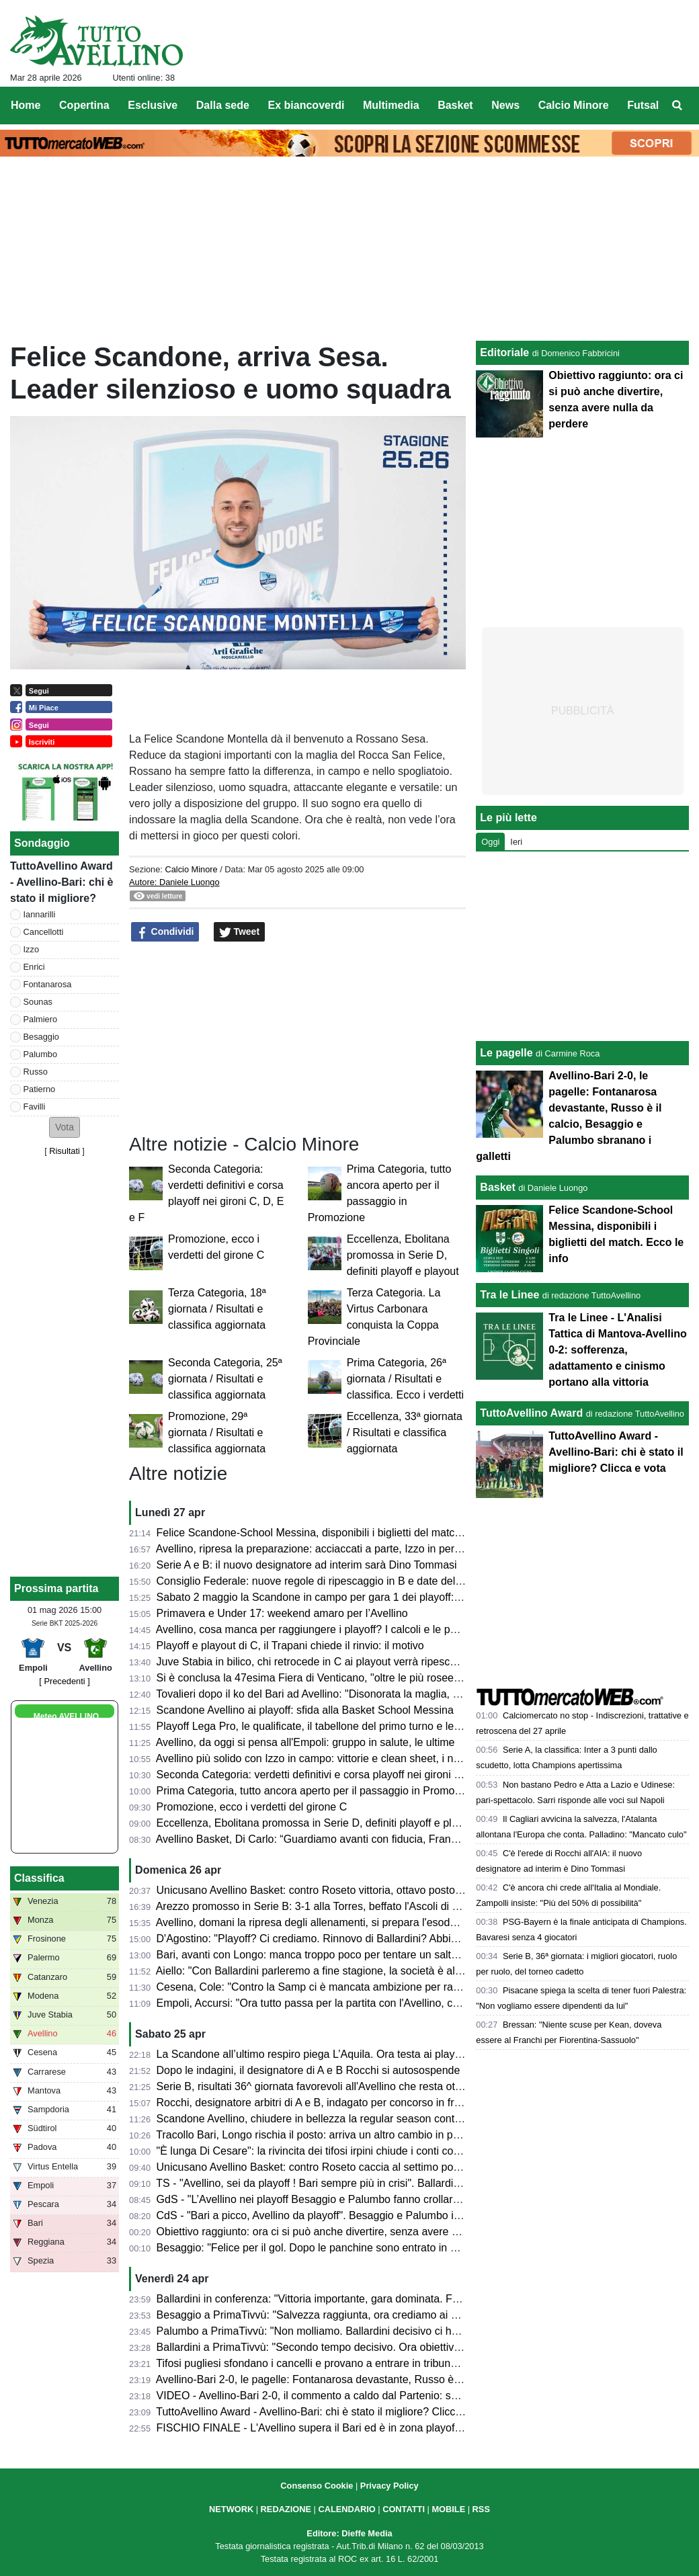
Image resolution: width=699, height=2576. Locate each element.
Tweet (239, 932)
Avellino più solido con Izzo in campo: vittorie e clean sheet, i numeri (318, 1758)
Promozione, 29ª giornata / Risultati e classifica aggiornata (216, 1432)
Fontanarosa (48, 984)
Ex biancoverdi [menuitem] (306, 105)
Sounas (38, 1002)
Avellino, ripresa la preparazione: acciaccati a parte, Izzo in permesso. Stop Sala (347, 1548)
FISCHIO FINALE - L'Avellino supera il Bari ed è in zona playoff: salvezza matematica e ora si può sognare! (412, 2428)
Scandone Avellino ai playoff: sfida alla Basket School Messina (305, 1710)
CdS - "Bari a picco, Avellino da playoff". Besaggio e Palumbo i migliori (324, 2215)
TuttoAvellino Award (531, 1413)
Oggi (490, 842)
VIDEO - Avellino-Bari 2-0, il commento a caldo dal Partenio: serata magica (335, 2395)
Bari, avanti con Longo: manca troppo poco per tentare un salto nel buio (327, 1954)
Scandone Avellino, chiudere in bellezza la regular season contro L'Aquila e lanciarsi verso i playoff (391, 2118)
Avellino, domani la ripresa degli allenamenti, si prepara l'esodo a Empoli (328, 1922)
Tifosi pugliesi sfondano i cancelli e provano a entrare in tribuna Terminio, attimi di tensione (371, 2363)
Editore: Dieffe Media (349, 2533)
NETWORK (231, 2509)
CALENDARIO (346, 2509)
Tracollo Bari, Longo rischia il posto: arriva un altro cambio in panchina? (326, 2135)
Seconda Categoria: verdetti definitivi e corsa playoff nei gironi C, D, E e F (332, 1774)
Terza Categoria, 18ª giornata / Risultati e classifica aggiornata (217, 1309)
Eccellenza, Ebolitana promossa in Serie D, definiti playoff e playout (403, 1255)
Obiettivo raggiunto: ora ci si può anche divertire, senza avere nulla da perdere (343, 2231)
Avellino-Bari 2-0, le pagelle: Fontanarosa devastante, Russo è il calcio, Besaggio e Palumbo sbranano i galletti (420, 2379)
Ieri (516, 842)
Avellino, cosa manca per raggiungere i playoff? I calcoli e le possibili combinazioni (352, 1629)
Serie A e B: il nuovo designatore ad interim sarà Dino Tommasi (307, 1565)
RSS (481, 2509)
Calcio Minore (191, 869)
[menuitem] (677, 105)
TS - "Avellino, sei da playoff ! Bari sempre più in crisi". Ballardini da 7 (320, 2183)
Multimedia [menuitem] (391, 105)
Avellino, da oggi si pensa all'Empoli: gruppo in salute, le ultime (305, 1742)
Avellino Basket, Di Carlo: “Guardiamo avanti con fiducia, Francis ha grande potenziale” (363, 1839)
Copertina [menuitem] (84, 105)
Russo (36, 1072)
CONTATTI (403, 2509)
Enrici (34, 967)
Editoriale (504, 352)
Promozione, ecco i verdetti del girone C (252, 1807)
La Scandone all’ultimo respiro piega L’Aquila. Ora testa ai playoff (311, 2054)
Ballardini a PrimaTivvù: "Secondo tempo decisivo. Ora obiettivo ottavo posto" (341, 2347)
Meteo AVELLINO (66, 1716)
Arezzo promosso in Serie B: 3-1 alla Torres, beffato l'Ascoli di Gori (314, 1906)
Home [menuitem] (25, 105)
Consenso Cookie (316, 2486)
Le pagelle (506, 1052)
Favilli (35, 1107)
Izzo (31, 949)
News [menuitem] (505, 105)
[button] (64, 1127)
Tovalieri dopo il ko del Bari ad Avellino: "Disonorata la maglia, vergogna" (328, 1694)
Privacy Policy (389, 2486)
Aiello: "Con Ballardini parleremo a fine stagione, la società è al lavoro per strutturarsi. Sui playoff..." (392, 1971)
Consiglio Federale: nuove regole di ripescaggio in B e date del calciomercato (341, 1581)
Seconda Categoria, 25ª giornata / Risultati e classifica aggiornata (225, 1379)
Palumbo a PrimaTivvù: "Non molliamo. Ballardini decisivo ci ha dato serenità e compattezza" (378, 2331)
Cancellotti (44, 932)
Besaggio (41, 1037)
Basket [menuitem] (455, 105)
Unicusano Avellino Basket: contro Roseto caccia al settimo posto (312, 2167)
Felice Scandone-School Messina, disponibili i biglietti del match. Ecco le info (339, 1532)
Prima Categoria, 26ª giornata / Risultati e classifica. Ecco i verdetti (405, 1379)
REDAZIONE (286, 2509)
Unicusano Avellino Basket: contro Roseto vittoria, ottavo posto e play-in (328, 1890)
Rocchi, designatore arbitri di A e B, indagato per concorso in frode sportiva (335, 2102)
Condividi (165, 932)
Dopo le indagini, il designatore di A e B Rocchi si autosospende (308, 2070)
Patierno (40, 1089)
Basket (497, 1187)
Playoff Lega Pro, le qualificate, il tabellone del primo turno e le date (317, 1726)
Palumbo (41, 1054)
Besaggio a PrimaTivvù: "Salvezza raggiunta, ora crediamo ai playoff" (322, 2315)
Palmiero (41, 1019)
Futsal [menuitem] (643, 105)
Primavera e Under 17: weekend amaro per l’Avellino (282, 1613)
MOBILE (448, 2509)
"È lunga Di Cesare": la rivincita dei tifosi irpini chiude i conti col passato (327, 2151)
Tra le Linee (509, 1294)
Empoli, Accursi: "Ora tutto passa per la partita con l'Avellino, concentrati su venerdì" (357, 2003)
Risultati (64, 1151)
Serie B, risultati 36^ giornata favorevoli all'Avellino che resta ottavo (316, 2086)
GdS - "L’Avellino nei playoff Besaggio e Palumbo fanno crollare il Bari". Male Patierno (361, 2199)
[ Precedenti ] (64, 1681)
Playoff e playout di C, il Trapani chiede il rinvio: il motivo (290, 1645)
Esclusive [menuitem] (152, 105)
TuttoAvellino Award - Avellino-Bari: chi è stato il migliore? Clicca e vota (324, 2411)
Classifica (39, 1878)
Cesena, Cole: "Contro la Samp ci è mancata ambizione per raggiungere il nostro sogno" (367, 1987)
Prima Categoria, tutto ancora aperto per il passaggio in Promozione (319, 1790)
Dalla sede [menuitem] (222, 105)
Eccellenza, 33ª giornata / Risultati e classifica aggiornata (404, 1432)
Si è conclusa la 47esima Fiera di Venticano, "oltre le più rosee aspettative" (335, 1678)
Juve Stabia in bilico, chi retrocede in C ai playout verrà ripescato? (314, 1661)
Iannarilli (40, 914)
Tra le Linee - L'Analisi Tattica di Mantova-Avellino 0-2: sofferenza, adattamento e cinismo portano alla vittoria (617, 1350)
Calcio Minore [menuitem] (573, 105)
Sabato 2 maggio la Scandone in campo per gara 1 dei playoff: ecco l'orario (336, 1597)
